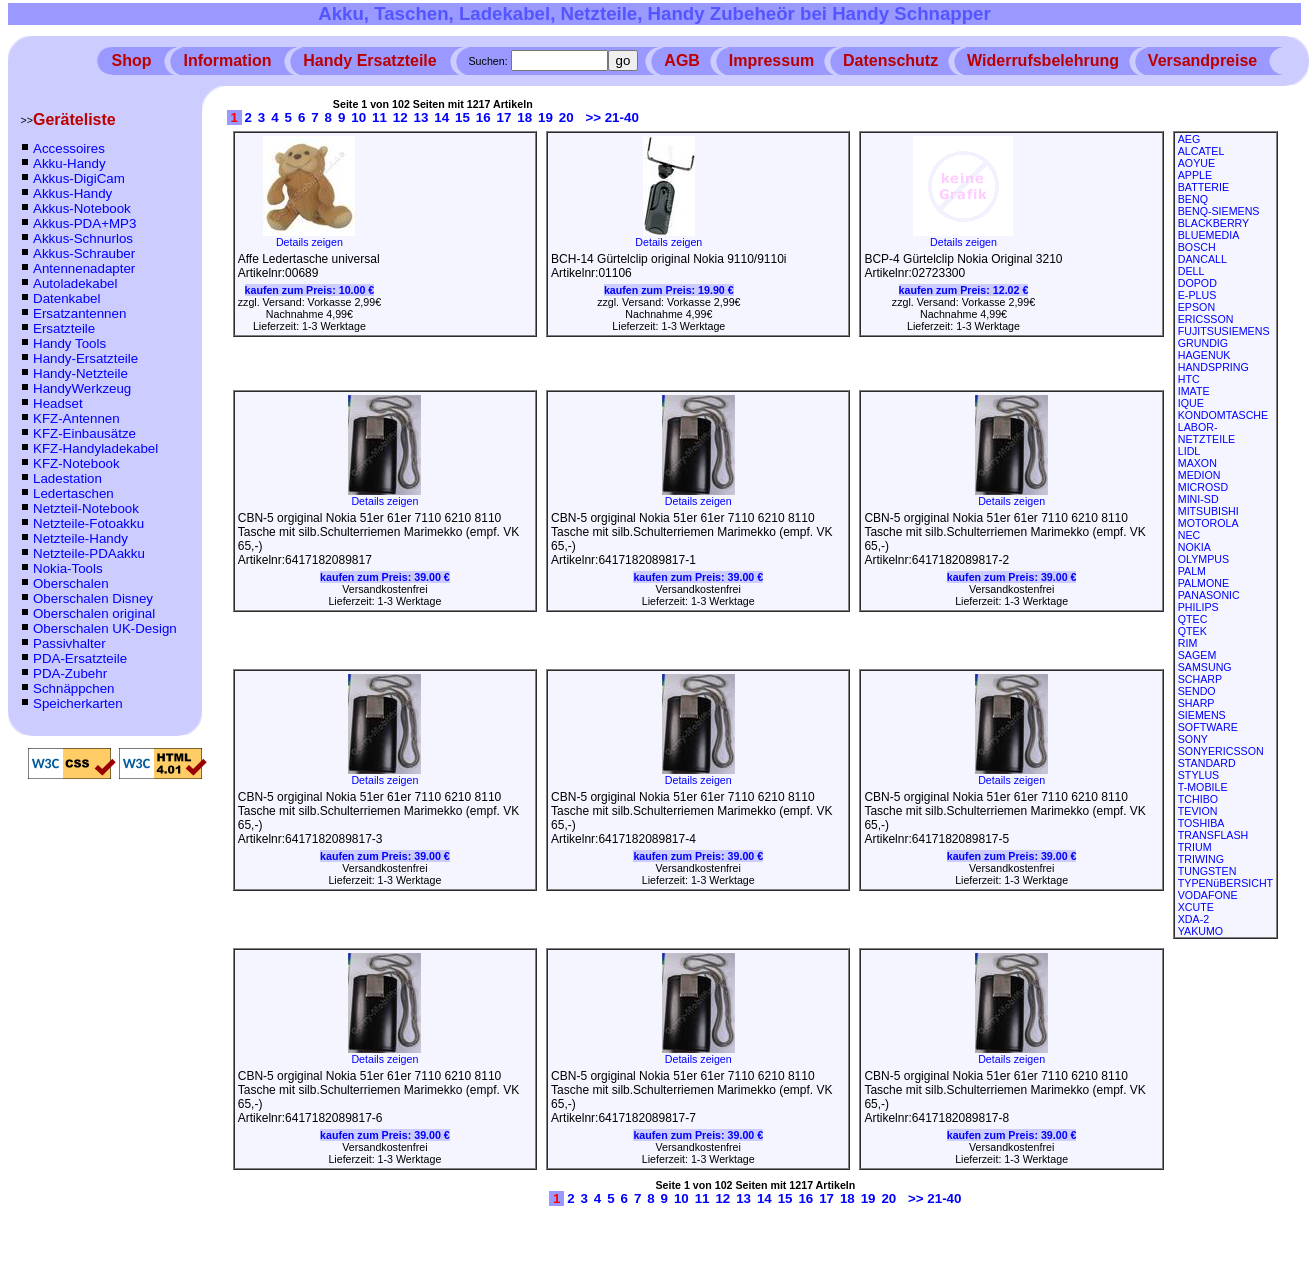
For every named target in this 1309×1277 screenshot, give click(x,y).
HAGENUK (1204, 355)
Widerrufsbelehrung (1043, 60)
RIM (1188, 643)
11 (379, 117)
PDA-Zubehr (70, 673)
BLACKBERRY (1213, 223)
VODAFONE (1208, 895)
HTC (1189, 379)
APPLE (1195, 175)
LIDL (1189, 451)
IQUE (1191, 403)
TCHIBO (1198, 799)
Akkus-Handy (72, 193)
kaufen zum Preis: (310, 290)
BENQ (1193, 199)
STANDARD (1207, 763)
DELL (1191, 271)
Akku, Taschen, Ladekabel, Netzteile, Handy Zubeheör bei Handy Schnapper (654, 13)
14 (441, 117)
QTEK (1192, 631)
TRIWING (1201, 859)
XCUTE (1196, 907)
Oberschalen (71, 583)
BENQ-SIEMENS (1219, 211)
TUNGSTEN (1207, 871)
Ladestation (67, 478)
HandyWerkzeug (82, 388)
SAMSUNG (1205, 667)
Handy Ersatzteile (369, 60)
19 (545, 117)
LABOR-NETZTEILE (1206, 433)
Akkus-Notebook (82, 208)
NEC (1189, 535)
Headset (58, 403)
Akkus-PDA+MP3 (84, 223)
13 (421, 117)
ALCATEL (1201, 151)
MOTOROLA (1208, 523)
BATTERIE (1203, 187)
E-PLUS (1197, 295)
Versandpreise (1202, 60)
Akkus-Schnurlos (83, 238)
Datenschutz (890, 60)
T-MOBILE (1203, 787)
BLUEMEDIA (1209, 235)
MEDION (1199, 475)
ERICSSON (1206, 319)
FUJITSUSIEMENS (1224, 331)
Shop (132, 60)
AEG (1189, 139)
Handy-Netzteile (80, 373)
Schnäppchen (74, 688)
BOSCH (1197, 247)
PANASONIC (1209, 595)
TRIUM (1195, 847)
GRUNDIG (1203, 343)
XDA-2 (1193, 919)
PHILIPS (1198, 607)
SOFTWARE (1208, 727)
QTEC (1193, 619)
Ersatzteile (64, 328)
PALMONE (1203, 583)
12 (400, 117)
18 (524, 117)
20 (566, 117)
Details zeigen (309, 237)
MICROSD (1203, 487)
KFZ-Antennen (76, 418)
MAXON (1197, 463)
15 (462, 117)
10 (358, 117)
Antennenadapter (84, 268)
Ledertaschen (73, 493)
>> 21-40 (611, 117)
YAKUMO (1200, 931)
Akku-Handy (69, 163)
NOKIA (1194, 547)
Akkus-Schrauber (84, 253)
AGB (682, 60)
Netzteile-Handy (80, 538)
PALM (1192, 571)
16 (483, 117)
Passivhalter (69, 643)
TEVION (1198, 811)
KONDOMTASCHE (1223, 415)
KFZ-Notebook (76, 463)
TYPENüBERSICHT (1225, 883)
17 (504, 117)
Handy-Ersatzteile (85, 358)
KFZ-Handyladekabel (95, 448)
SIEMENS (1202, 715)
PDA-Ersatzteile (80, 658)
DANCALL (1202, 259)
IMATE (1194, 391)
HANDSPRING (1213, 367)
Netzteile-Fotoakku (88, 523)
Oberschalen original (94, 613)
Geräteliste (74, 119)
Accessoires (69, 148)
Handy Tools (69, 343)
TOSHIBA (1201, 823)
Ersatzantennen (79, 313)
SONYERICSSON (1221, 751)
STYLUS (1198, 775)
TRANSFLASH (1213, 835)
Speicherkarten (78, 703)
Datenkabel (66, 298)
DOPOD (1197, 283)
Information (227, 60)
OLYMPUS (1203, 559)
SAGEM (1197, 655)
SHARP (1196, 703)
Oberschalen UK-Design (105, 628)
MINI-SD (1198, 499)
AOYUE (1196, 163)
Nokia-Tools (68, 568)
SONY (1193, 739)
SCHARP (1200, 679)
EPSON (1196, 307)
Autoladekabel (75, 283)
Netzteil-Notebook (86, 508)
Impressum (771, 60)
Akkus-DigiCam (79, 178)
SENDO (1197, 691)
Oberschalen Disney (93, 598)
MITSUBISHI (1208, 511)
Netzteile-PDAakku (89, 553)
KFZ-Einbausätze (84, 433)
